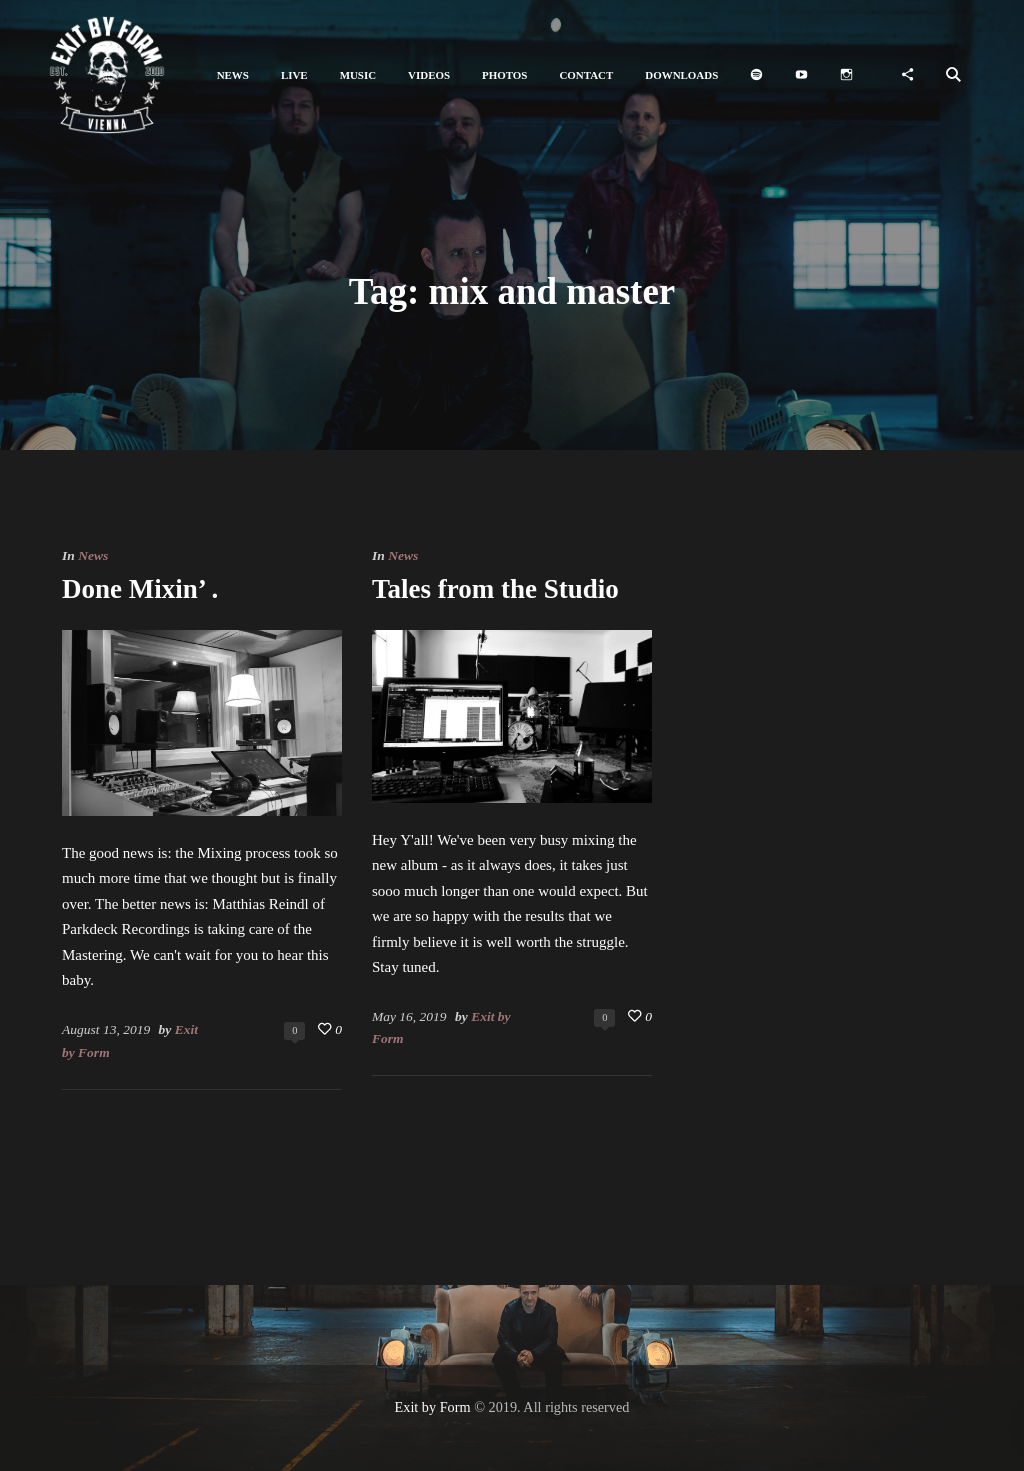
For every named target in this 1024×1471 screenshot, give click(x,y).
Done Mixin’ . (140, 589)
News (93, 555)
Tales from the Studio (495, 589)
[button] (233, 75)
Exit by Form (433, 1407)
